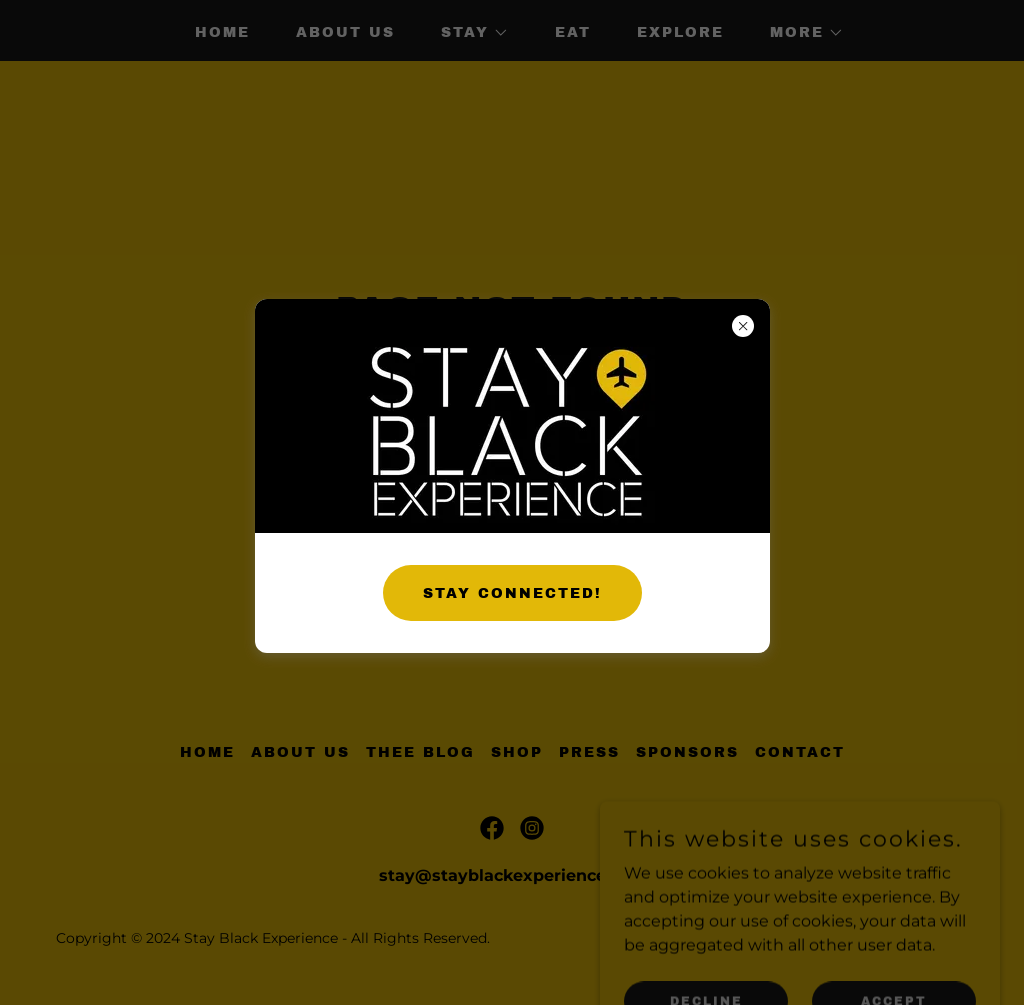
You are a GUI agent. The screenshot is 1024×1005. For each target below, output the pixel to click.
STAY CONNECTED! (512, 593)
